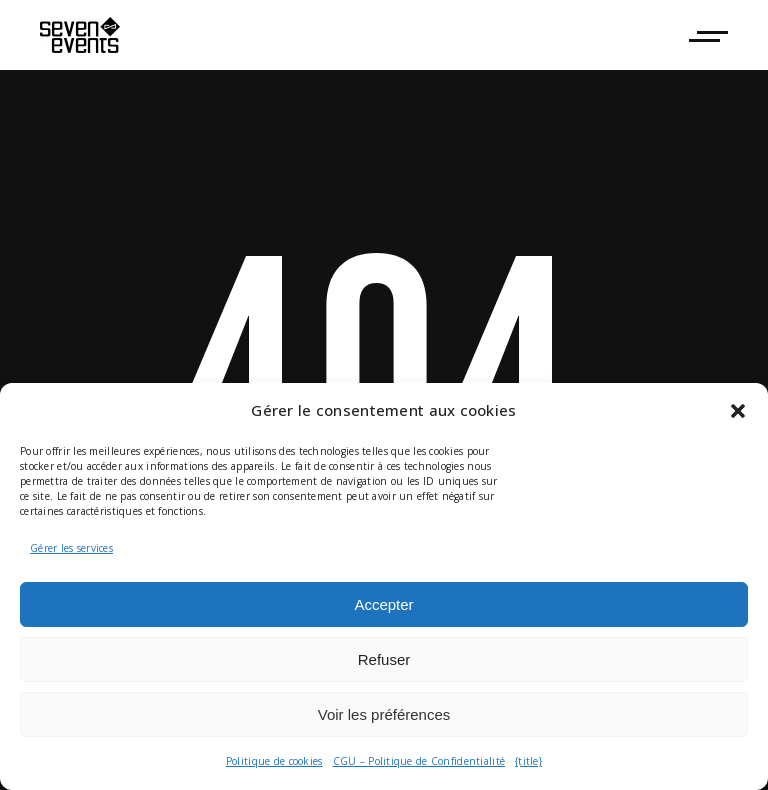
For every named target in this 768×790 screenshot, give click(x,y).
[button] (738, 411)
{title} (528, 761)
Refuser (384, 659)
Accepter (383, 604)
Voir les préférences (384, 714)
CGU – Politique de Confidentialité (419, 761)
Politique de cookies (274, 761)
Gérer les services (71, 548)
